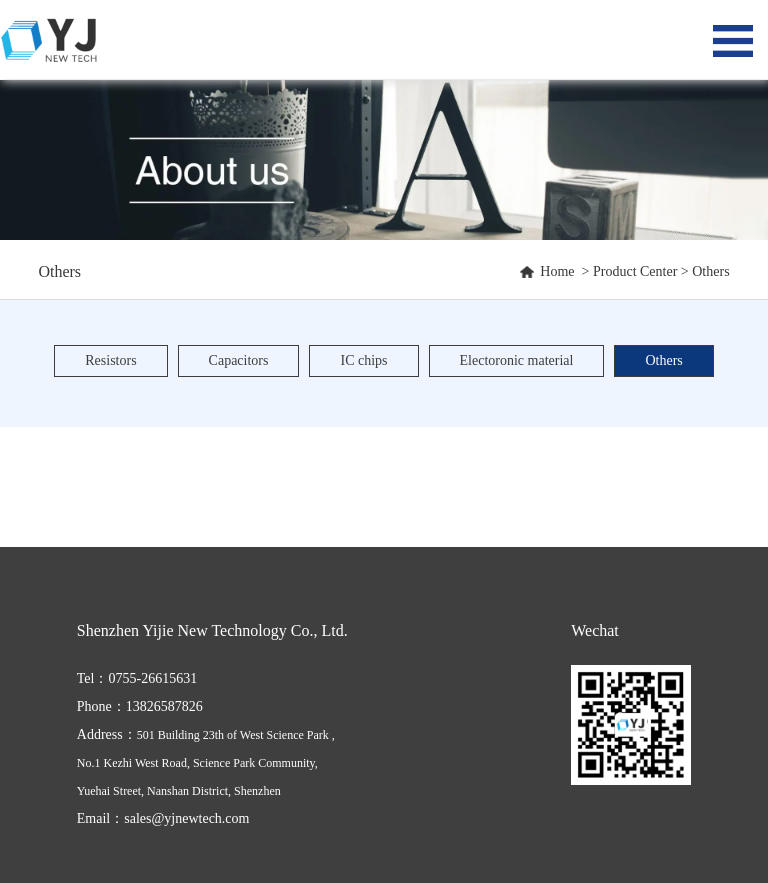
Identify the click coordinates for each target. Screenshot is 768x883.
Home (557, 271)
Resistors (110, 360)
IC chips (363, 360)
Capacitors (239, 360)
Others (710, 271)
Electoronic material (517, 360)
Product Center (635, 271)
